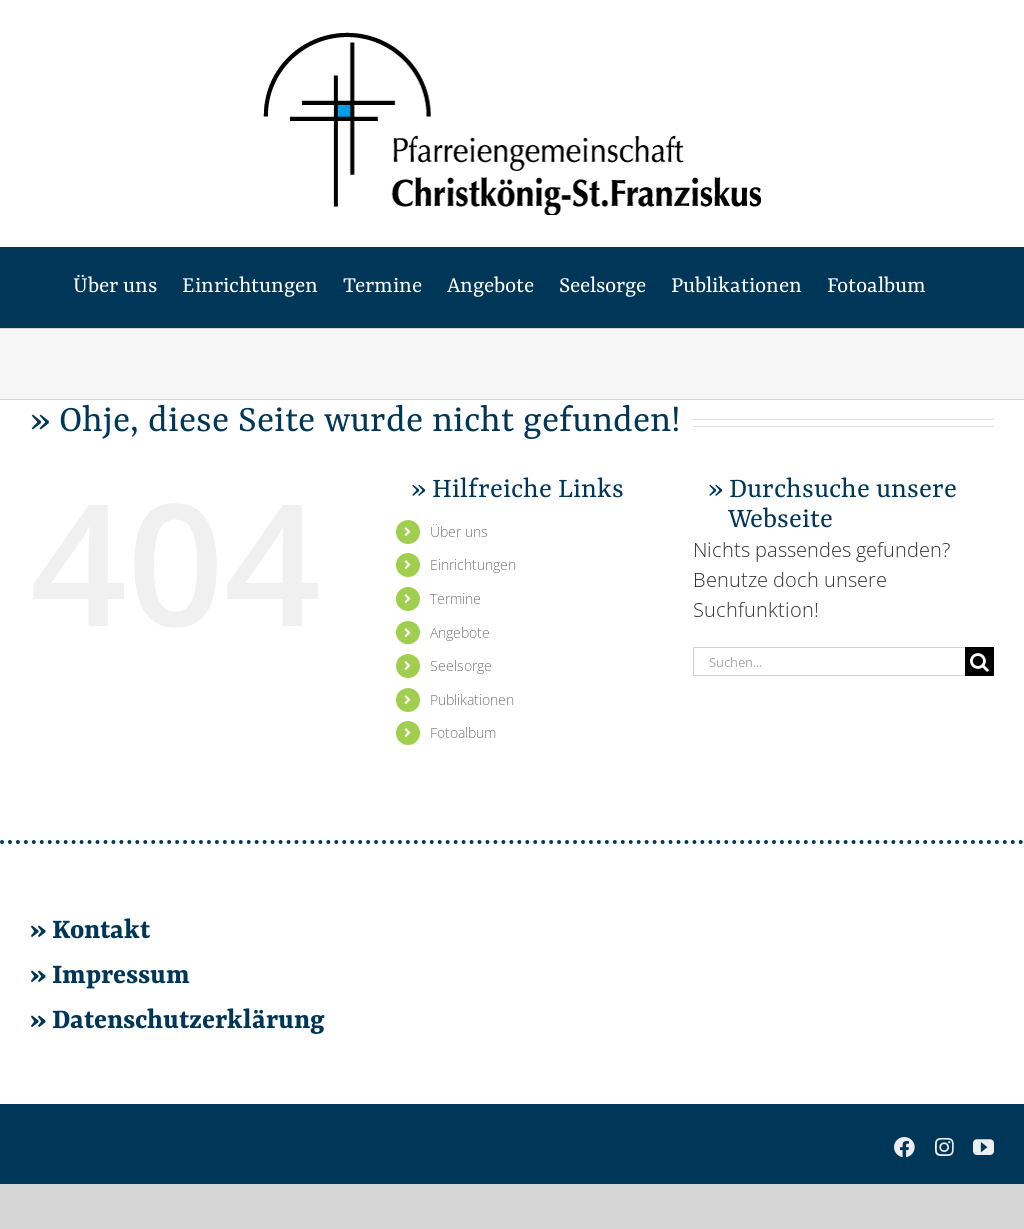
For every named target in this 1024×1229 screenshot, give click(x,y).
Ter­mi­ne (455, 598)
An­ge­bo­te (460, 632)
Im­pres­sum (121, 976)
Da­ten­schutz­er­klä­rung (185, 1021)
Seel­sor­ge (461, 665)
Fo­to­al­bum (463, 732)
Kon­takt (101, 931)
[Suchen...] (829, 661)
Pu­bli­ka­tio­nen (472, 699)
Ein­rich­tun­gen (473, 564)
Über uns (459, 531)
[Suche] (979, 661)
